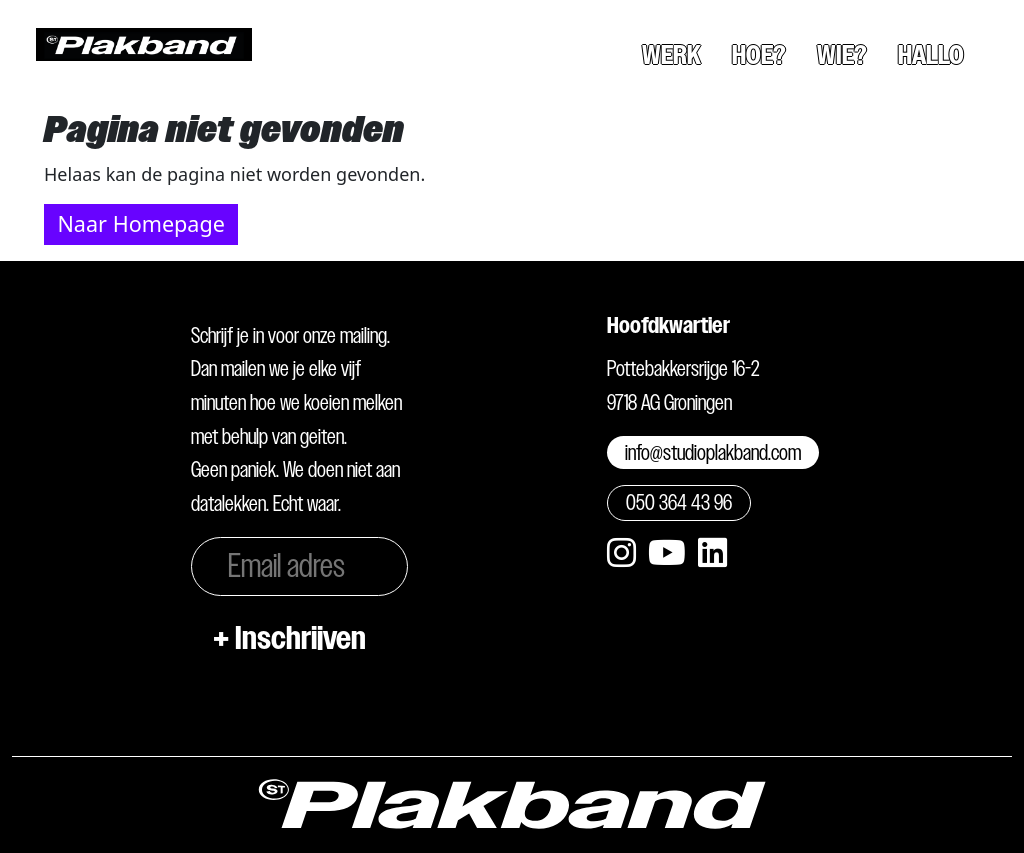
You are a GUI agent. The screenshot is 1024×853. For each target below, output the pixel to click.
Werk (671, 55)
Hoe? (759, 55)
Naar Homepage (140, 223)
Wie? (842, 55)
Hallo (931, 55)
